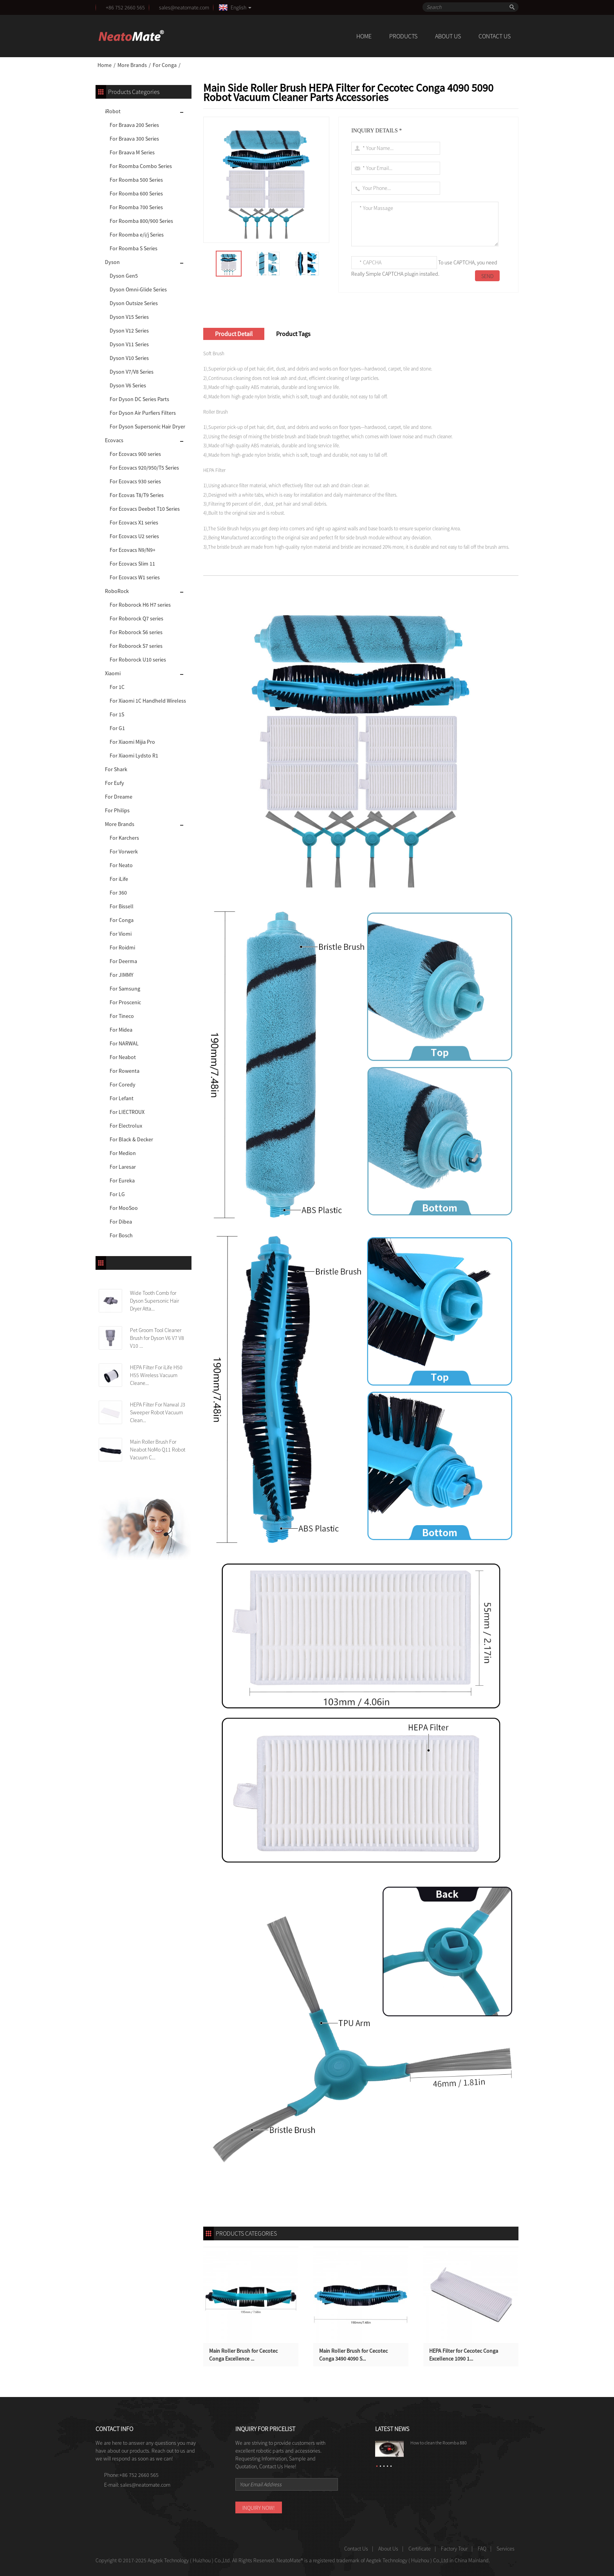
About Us (448, 36)
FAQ (482, 2548)
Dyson (112, 262)
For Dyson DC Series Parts (139, 399)
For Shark (116, 769)
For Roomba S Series (133, 248)
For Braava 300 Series (134, 138)
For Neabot (123, 1057)
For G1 (117, 728)
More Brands (132, 65)
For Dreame (118, 796)
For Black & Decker (131, 1139)
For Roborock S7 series (136, 645)
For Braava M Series (132, 152)
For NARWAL (124, 1043)
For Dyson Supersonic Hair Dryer (147, 426)
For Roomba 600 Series (136, 193)
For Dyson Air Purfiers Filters (143, 412)
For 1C (117, 687)
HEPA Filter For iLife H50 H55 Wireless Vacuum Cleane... (156, 1375)
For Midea (121, 1029)
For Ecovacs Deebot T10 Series (145, 508)
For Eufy (114, 782)
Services (506, 2548)
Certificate (419, 2548)
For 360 (118, 892)
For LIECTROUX (127, 1111)
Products (403, 36)
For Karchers (124, 837)
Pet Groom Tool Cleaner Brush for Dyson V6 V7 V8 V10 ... (157, 1338)
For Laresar (123, 1166)
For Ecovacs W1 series (135, 577)
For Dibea (121, 1221)
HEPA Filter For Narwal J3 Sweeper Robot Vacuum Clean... (157, 1412)
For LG (117, 1194)
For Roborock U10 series (138, 659)
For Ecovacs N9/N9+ (132, 549)
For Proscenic (125, 1002)
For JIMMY (122, 974)
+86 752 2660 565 (125, 7)
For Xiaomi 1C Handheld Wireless (148, 700)
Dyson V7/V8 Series (132, 371)
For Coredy (122, 1084)
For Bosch (121, 1235)
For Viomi (121, 933)
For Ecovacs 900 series (135, 453)
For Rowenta (124, 1070)
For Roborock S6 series (136, 632)
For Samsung (125, 988)
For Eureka (122, 1180)
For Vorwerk (124, 851)
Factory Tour (454, 2548)
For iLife (119, 878)
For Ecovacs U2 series (134, 536)
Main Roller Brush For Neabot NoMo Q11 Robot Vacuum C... (157, 1449)
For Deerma (123, 961)
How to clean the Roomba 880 (438, 2443)
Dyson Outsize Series (134, 303)
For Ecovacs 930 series (135, 481)
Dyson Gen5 (124, 275)
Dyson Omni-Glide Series (138, 289)
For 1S (117, 714)
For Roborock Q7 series (136, 618)
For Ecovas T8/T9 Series (137, 495)
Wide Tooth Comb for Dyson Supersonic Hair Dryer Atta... (154, 1300)
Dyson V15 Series (129, 316)
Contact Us (495, 36)
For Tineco (122, 1016)
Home (364, 36)
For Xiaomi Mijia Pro (132, 741)
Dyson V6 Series (128, 385)
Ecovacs (114, 440)
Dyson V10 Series (129, 358)
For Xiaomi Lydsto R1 (134, 755)
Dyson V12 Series (129, 330)
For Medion (123, 1153)
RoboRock (117, 591)
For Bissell (122, 906)
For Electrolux (126, 1125)
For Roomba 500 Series (136, 179)
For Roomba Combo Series (141, 166)
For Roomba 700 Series (136, 207)
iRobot (113, 111)
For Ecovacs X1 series (134, 522)
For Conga (165, 65)
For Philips (117, 810)
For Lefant (122, 1098)
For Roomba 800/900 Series (141, 220)
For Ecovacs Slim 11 (132, 563)
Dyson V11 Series (129, 344)
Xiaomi (113, 673)
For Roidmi (122, 947)
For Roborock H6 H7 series (140, 604)
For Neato (121, 865)
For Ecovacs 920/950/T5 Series (144, 467)
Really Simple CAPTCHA (377, 273)
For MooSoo (124, 1207)
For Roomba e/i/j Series (137, 234)
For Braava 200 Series (134, 124)
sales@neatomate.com (185, 7)
